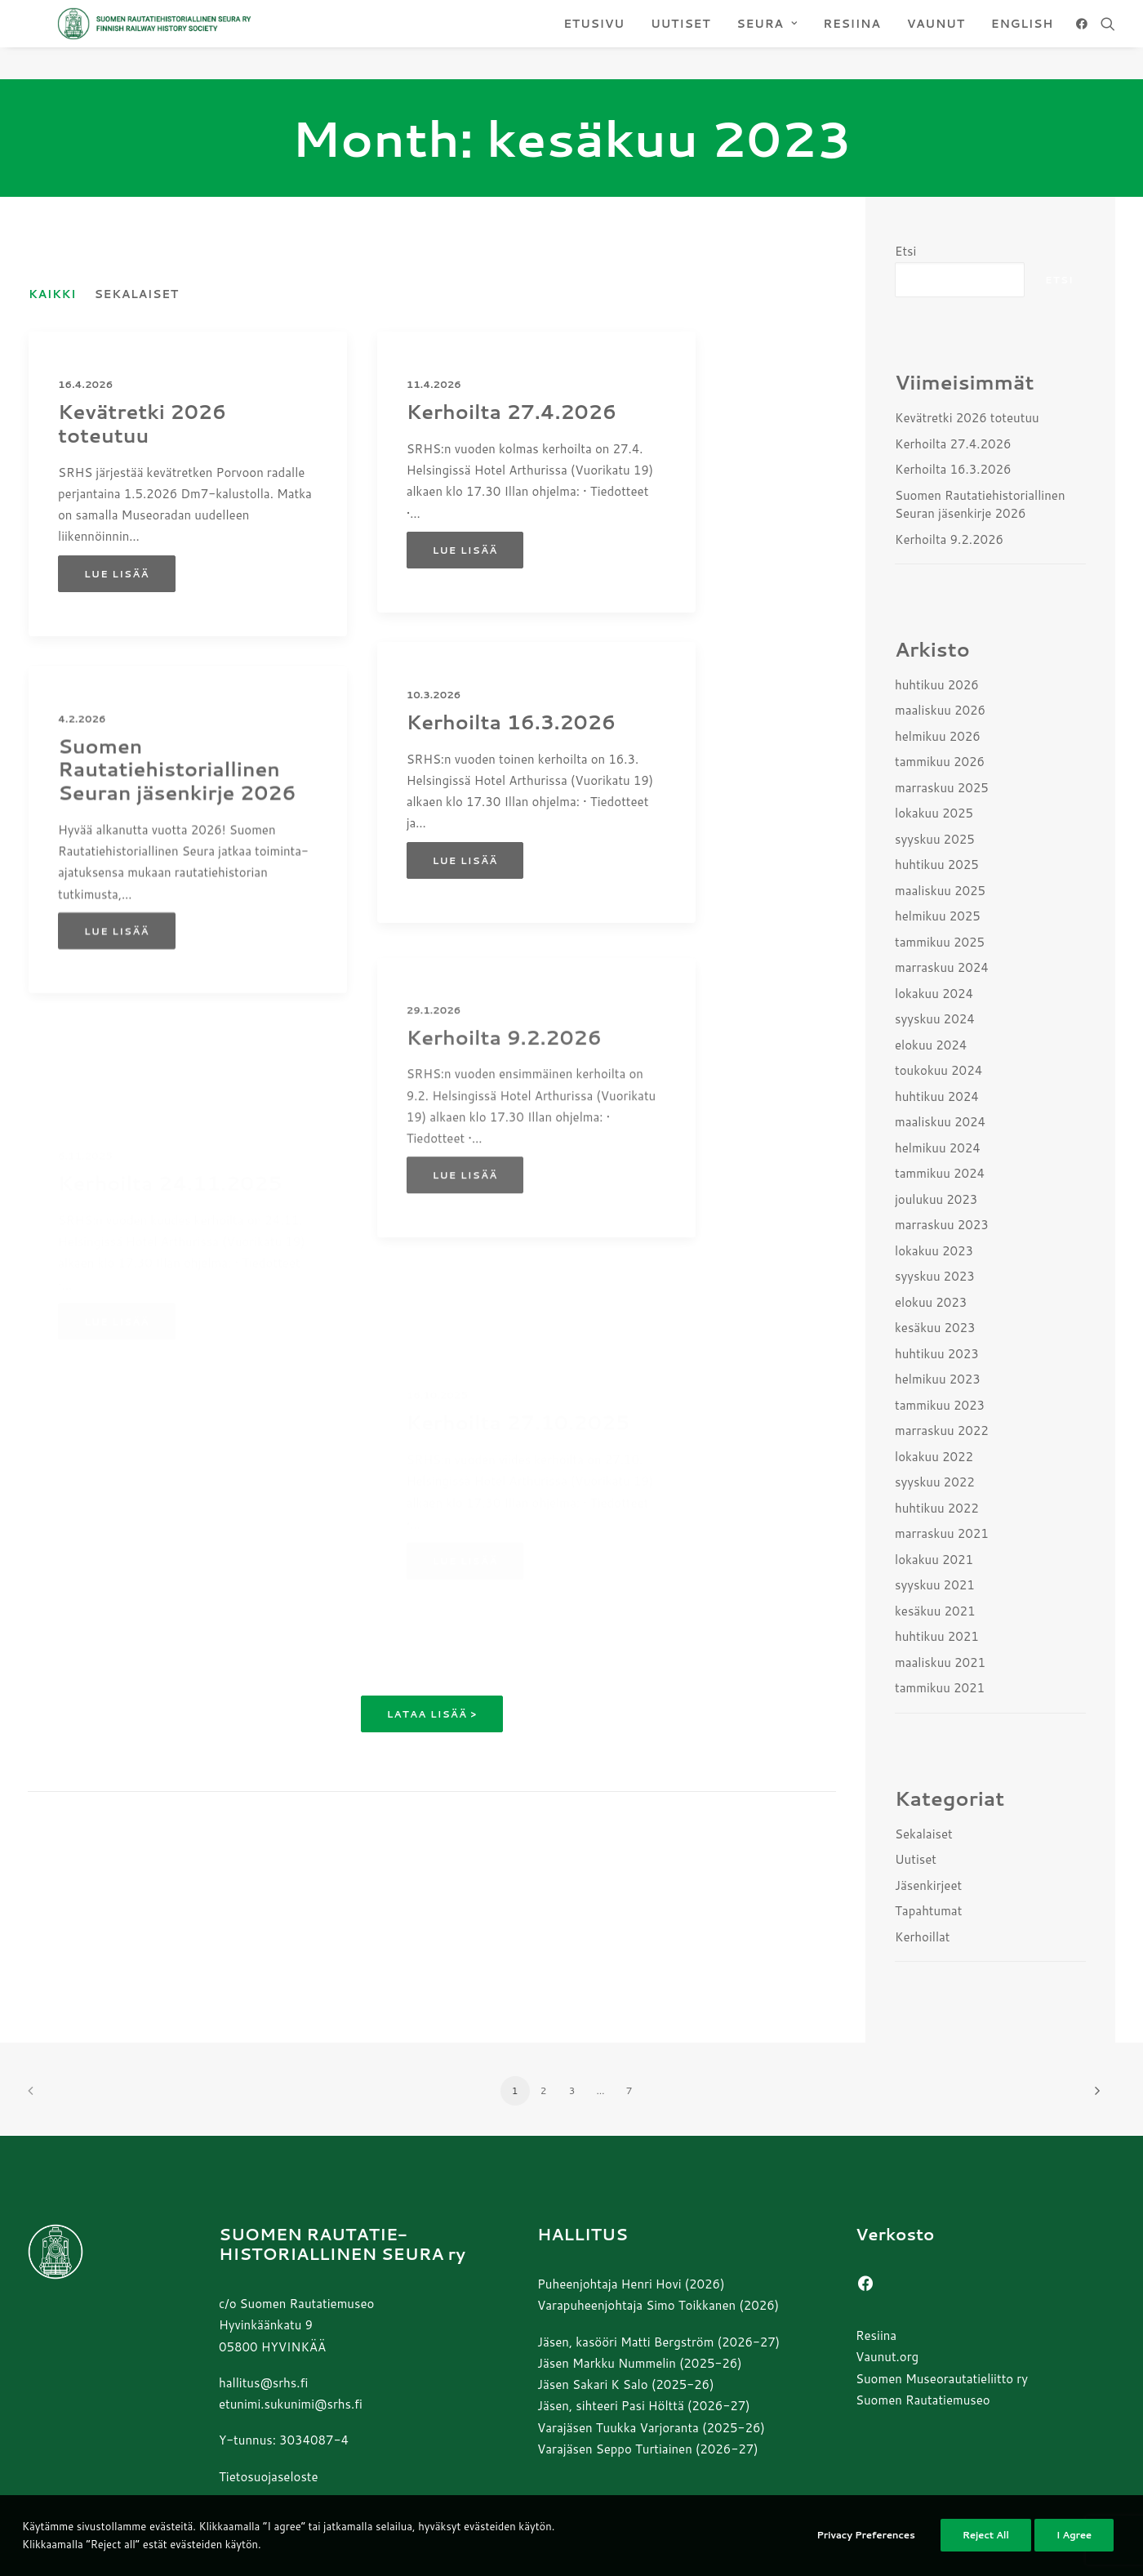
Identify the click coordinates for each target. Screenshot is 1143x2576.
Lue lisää (116, 575)
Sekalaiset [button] (136, 295)
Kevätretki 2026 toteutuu (142, 424)
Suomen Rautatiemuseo (923, 2400)
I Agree (1074, 2545)
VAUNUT (936, 40)
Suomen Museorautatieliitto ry (942, 2378)
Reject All (986, 2545)
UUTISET (680, 40)
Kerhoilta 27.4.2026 (511, 412)
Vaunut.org (887, 2357)
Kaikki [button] (52, 295)
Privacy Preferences (865, 2545)
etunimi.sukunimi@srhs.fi (290, 2404)
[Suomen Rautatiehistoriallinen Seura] (222, 40)
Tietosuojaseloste (268, 2476)
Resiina (876, 2335)
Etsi (905, 252)
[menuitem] (594, 40)
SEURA (766, 40)
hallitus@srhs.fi (263, 2382)
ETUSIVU (594, 40)
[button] (1084, 40)
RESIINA (851, 40)
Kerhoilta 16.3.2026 (511, 786)
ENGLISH (1022, 40)
